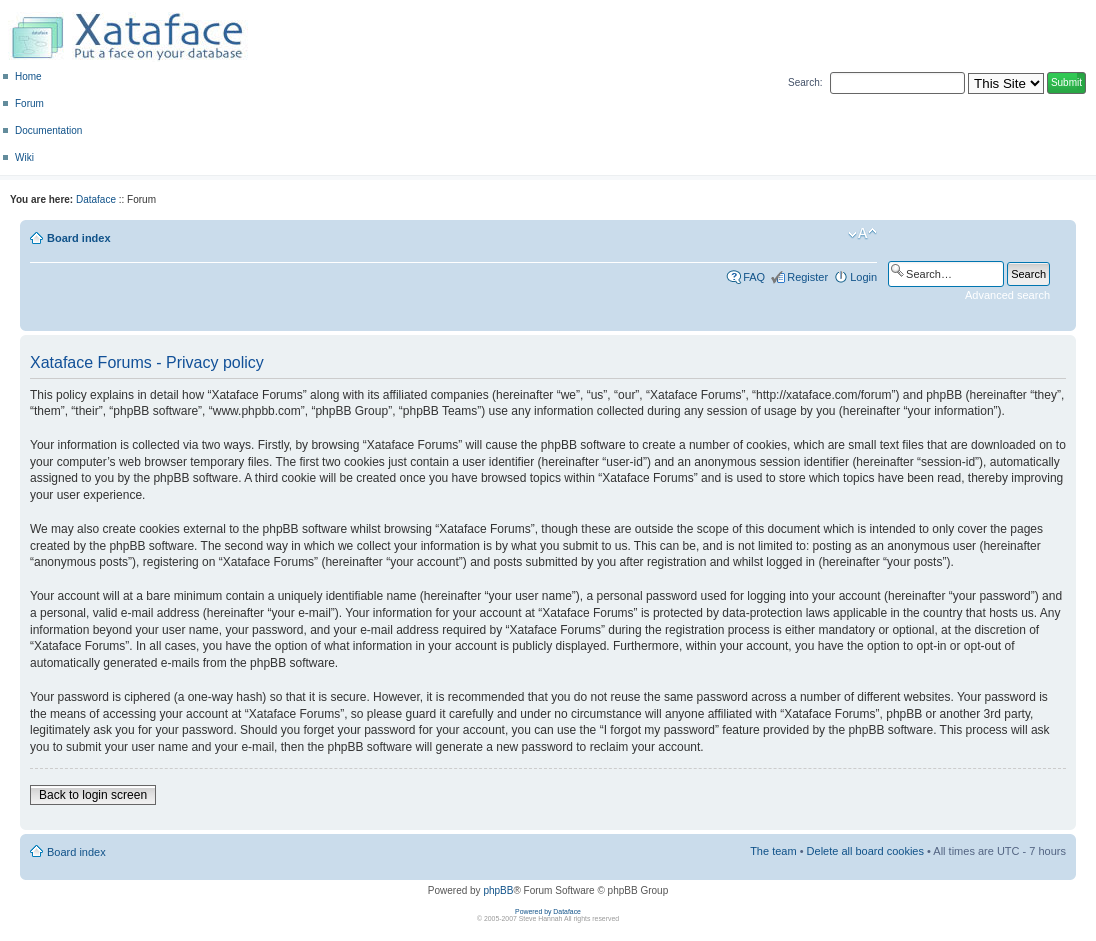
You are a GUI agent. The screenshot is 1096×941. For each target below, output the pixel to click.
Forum (29, 103)
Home (28, 76)
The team (773, 851)
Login (863, 277)
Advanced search (1007, 295)
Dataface (96, 199)
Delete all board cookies (865, 851)
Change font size (862, 234)
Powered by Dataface (548, 911)
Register (807, 277)
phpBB (498, 890)
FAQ (754, 277)
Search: (805, 82)
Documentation (48, 130)
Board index (79, 238)
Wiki (24, 157)
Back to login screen (93, 795)
